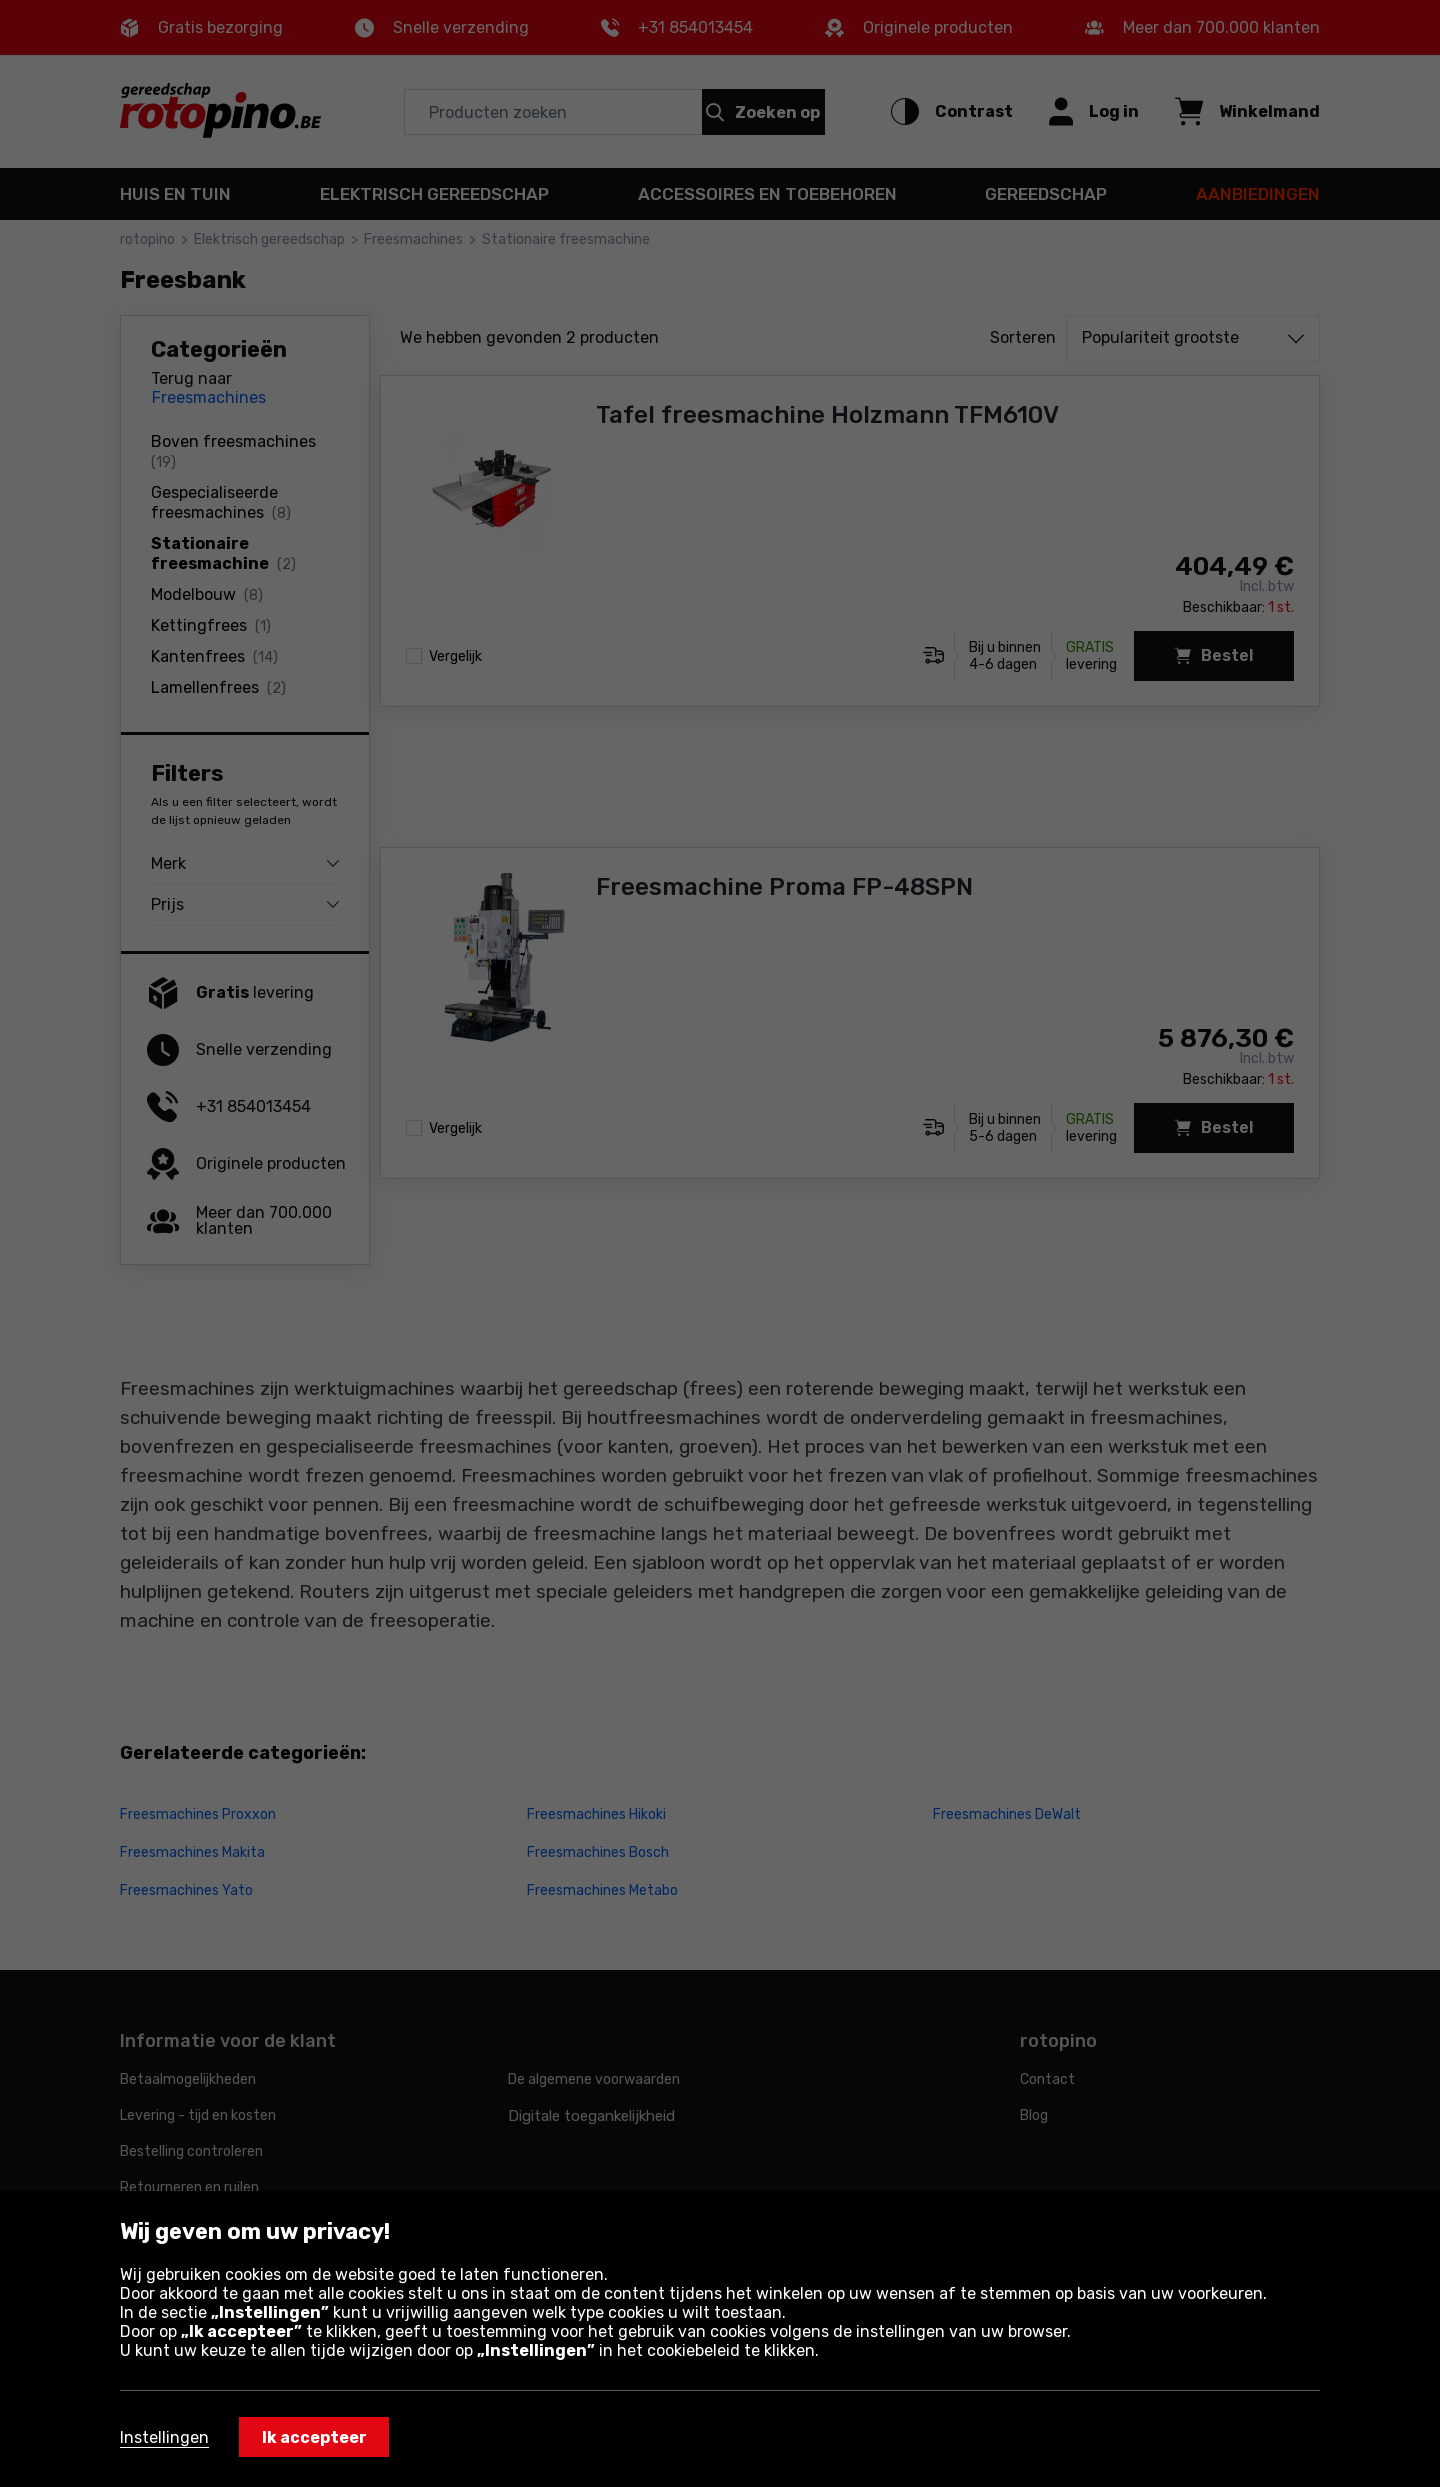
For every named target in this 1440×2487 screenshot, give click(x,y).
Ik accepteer (314, 2437)
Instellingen (164, 2437)
